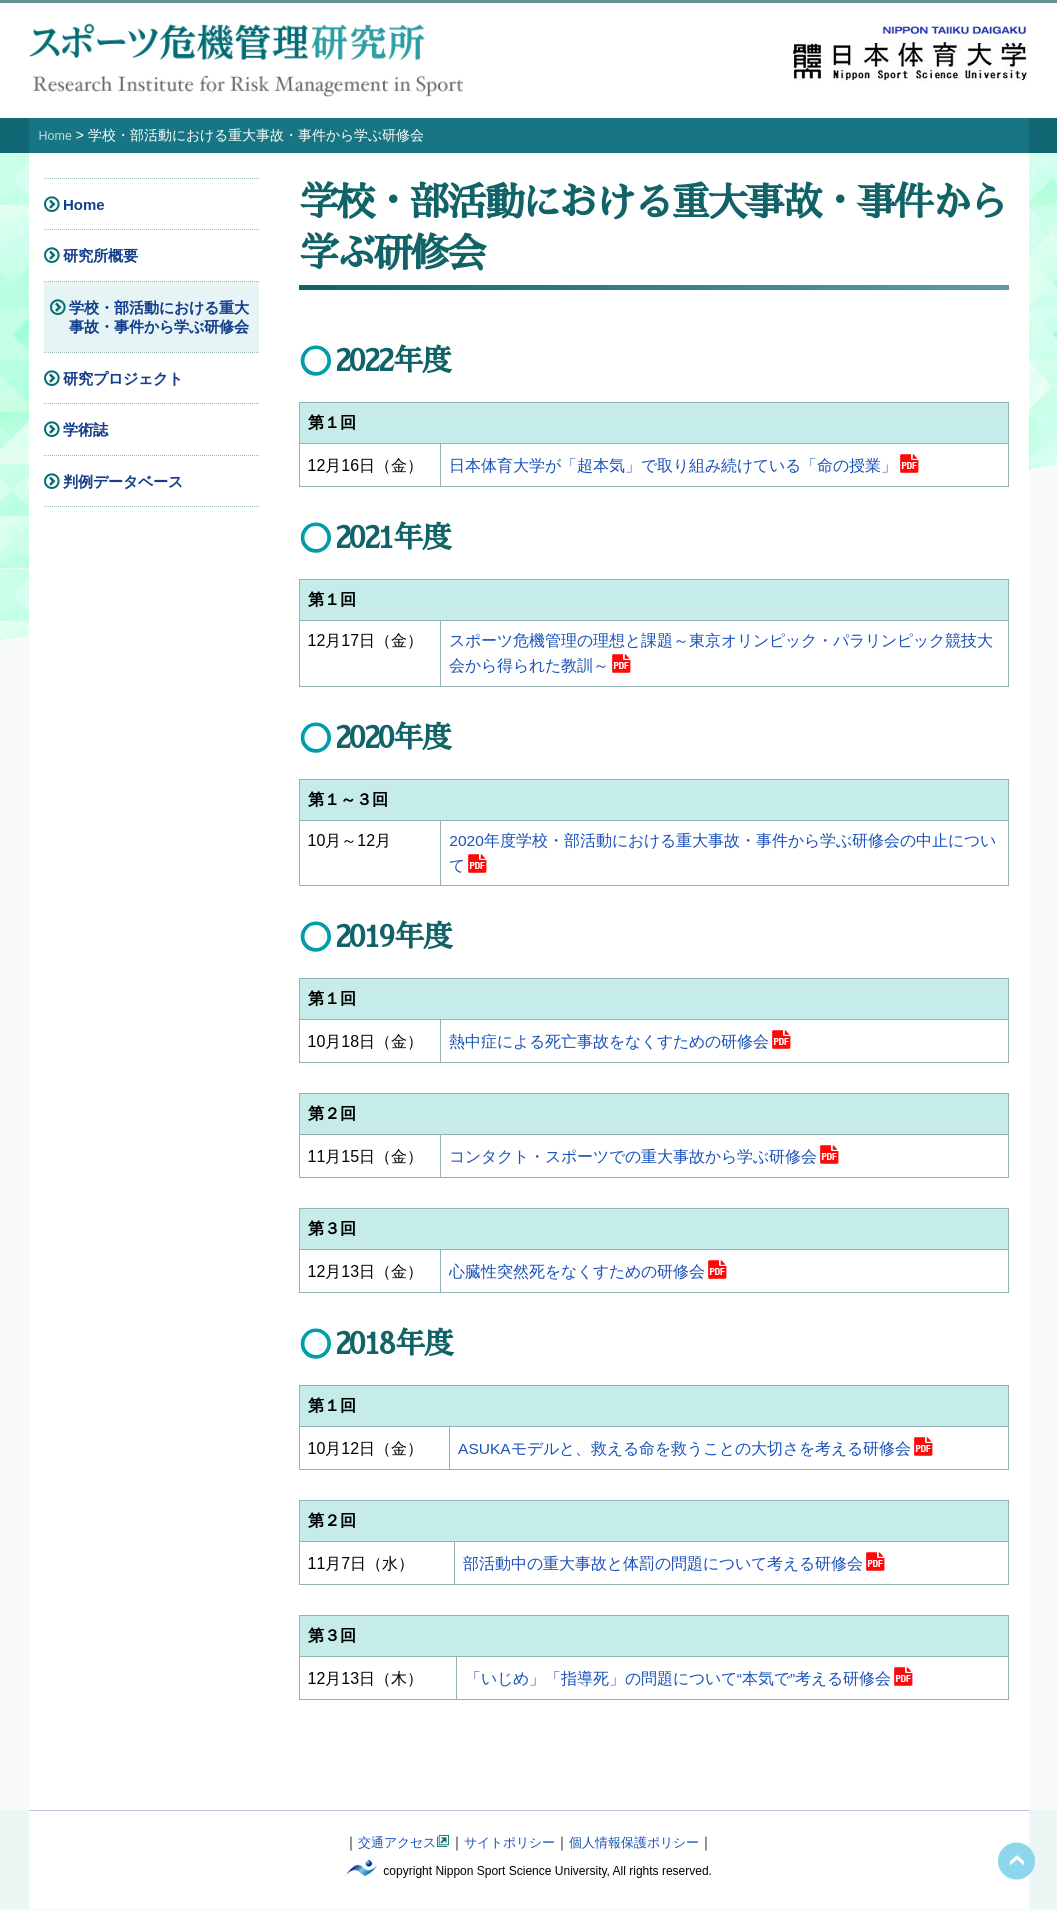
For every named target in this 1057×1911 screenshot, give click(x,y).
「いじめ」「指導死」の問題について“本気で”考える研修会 (678, 1681)
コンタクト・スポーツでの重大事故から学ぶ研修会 (633, 1159)
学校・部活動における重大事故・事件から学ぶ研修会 (159, 316)
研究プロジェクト (123, 377)
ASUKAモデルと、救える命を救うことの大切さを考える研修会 (685, 1451)
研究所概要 (100, 255)
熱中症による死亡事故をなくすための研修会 (609, 1044)
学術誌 (85, 429)
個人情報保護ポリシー (641, 1845)
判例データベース (123, 480)
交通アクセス (389, 1845)
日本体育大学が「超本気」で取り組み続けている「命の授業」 (673, 465)
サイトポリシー (508, 1845)
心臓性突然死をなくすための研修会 (577, 1274)
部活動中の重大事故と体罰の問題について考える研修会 (663, 1566)
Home (57, 135)
